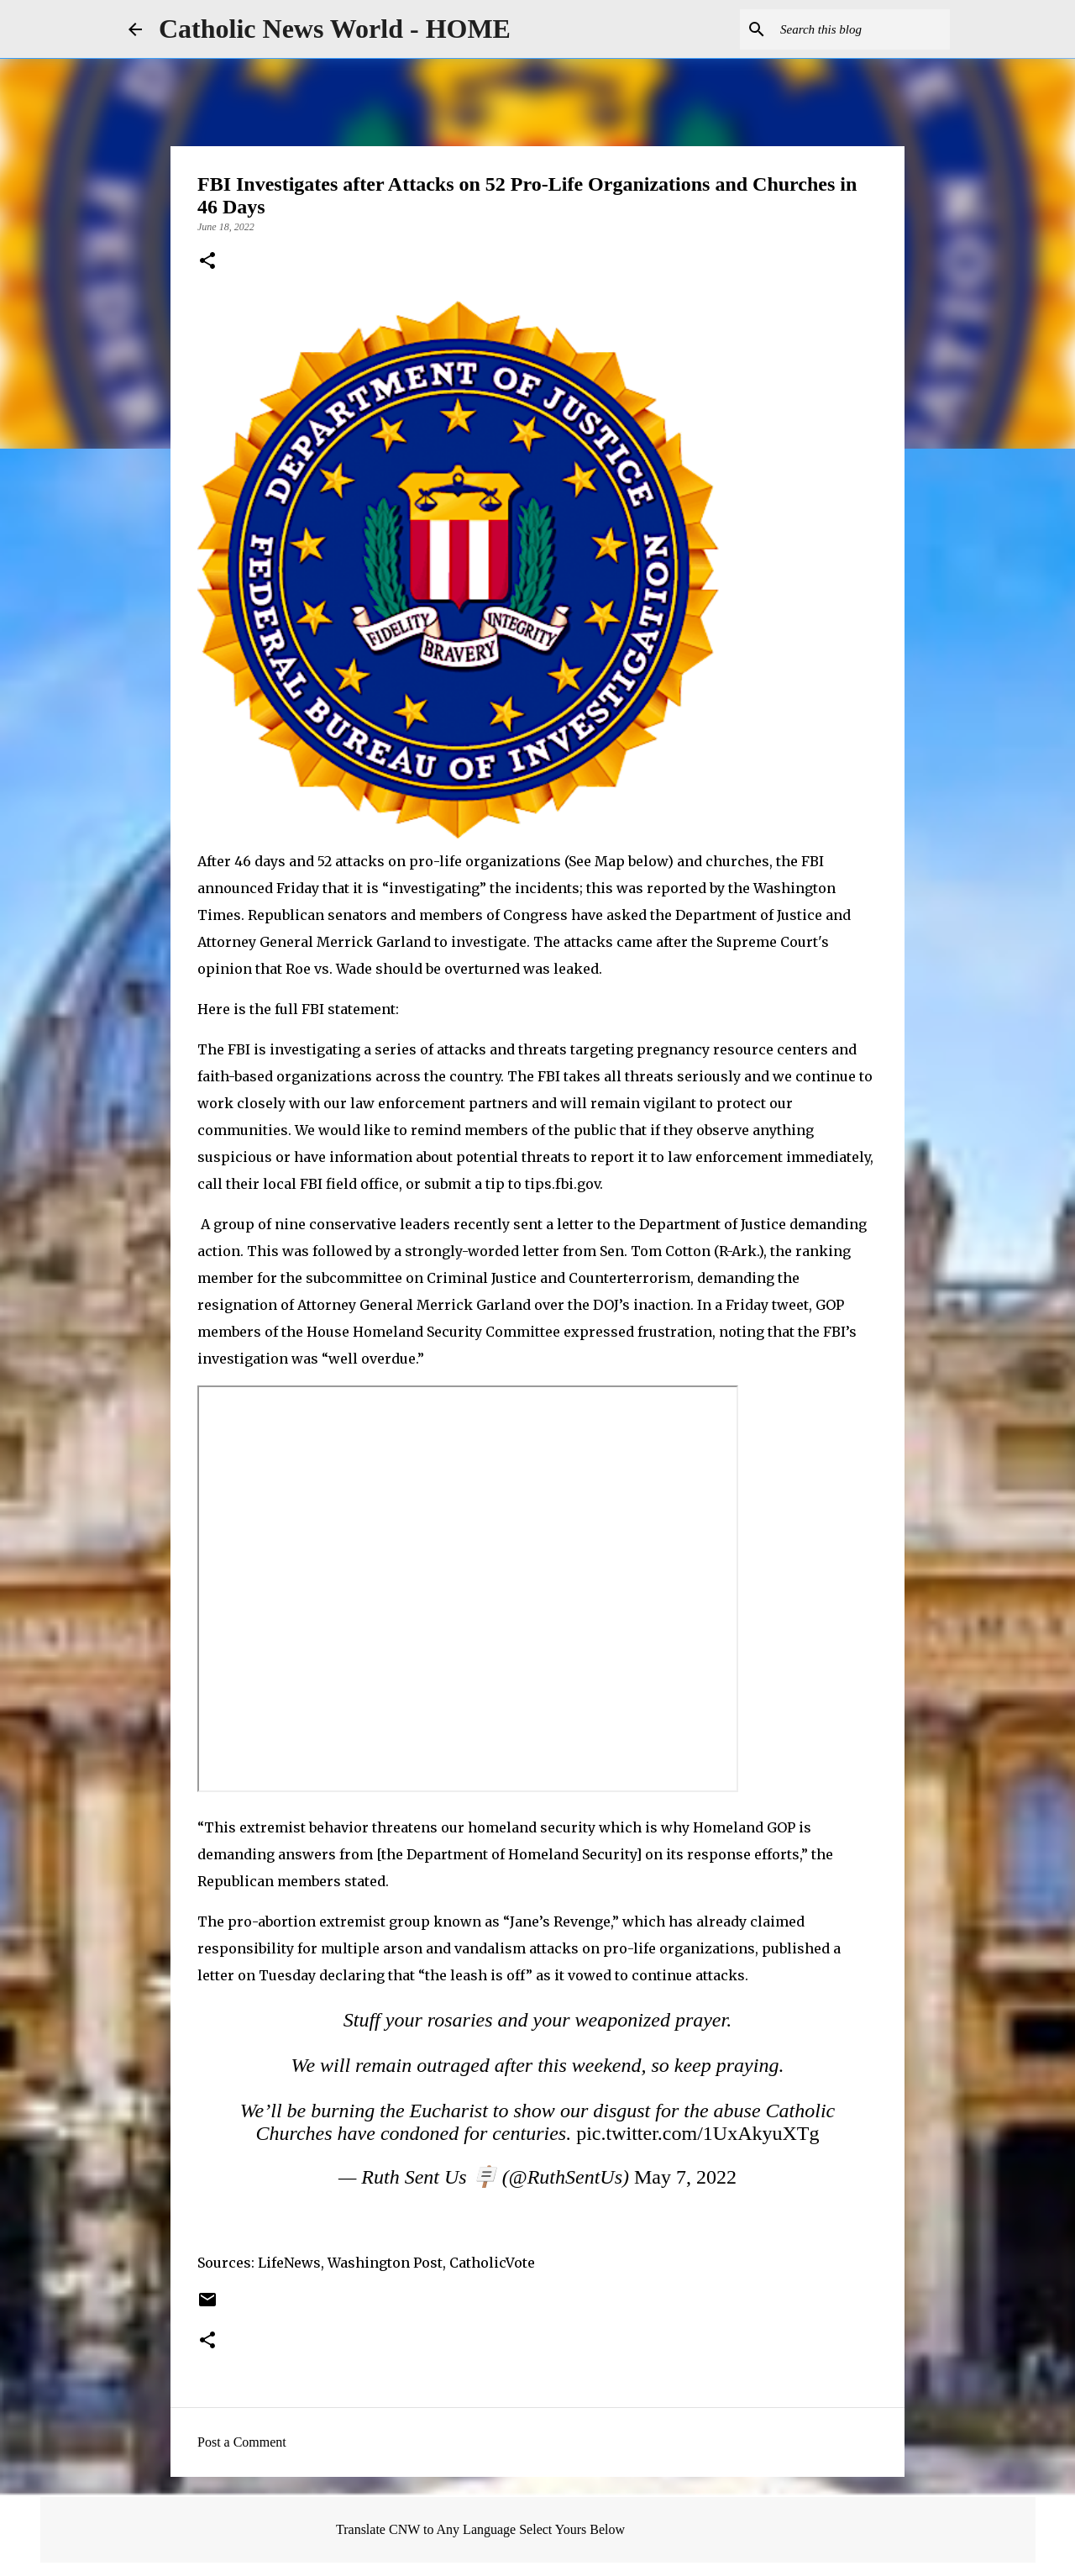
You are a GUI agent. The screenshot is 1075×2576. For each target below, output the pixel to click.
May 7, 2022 (685, 2177)
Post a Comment (241, 2442)
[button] (207, 262)
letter (575, 1224)
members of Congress (493, 915)
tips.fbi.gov (562, 1183)
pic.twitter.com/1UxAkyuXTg (697, 2133)
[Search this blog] (861, 29)
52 (324, 861)
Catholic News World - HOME (335, 28)
